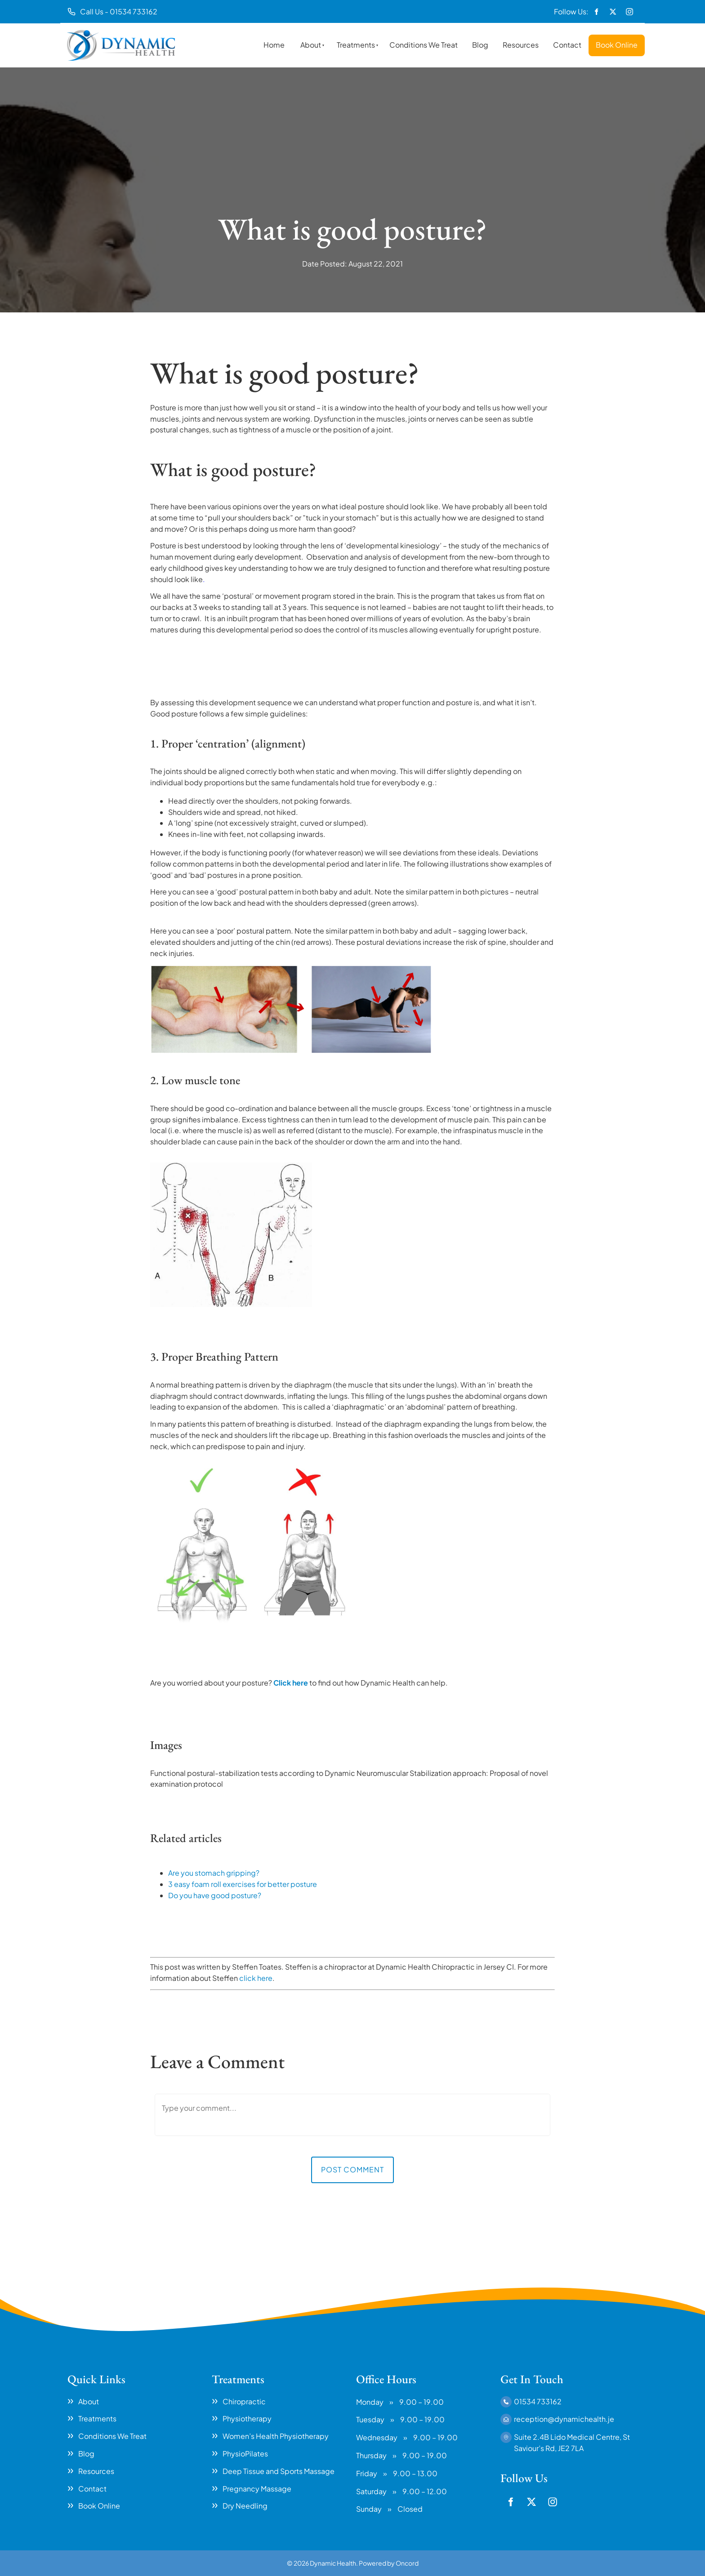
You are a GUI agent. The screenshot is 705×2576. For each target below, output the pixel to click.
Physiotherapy (247, 2418)
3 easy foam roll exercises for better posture (242, 1884)
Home (274, 44)
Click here (290, 1682)
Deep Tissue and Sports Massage (279, 2471)
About (310, 44)
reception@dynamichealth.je (564, 2419)
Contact (567, 44)
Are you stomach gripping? (213, 1872)
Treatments (356, 44)
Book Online (617, 44)
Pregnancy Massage (257, 2488)
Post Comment (352, 2169)
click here (255, 1978)
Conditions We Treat (423, 44)
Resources (521, 44)
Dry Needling (245, 2505)
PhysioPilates (245, 2453)
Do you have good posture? (214, 1895)
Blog (480, 44)
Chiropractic (244, 2401)
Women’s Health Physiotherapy (276, 2436)
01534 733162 (538, 2401)
